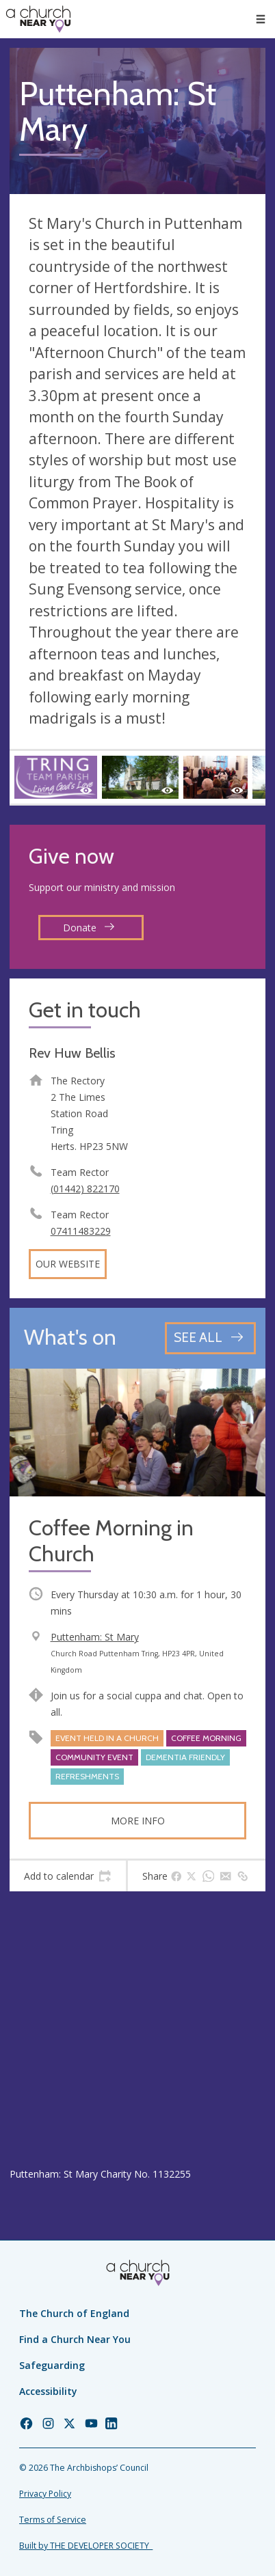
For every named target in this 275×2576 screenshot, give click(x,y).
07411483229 (81, 1230)
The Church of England (74, 2313)
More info (138, 1820)
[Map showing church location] (137, 2028)
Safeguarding (52, 2365)
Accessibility (48, 2391)
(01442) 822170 (85, 1188)
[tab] (68, 1876)
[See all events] (210, 1338)
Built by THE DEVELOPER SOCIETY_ (86, 2545)
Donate (89, 927)
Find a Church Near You (75, 2339)
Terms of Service (52, 2519)
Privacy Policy (45, 2493)
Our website (68, 1263)
